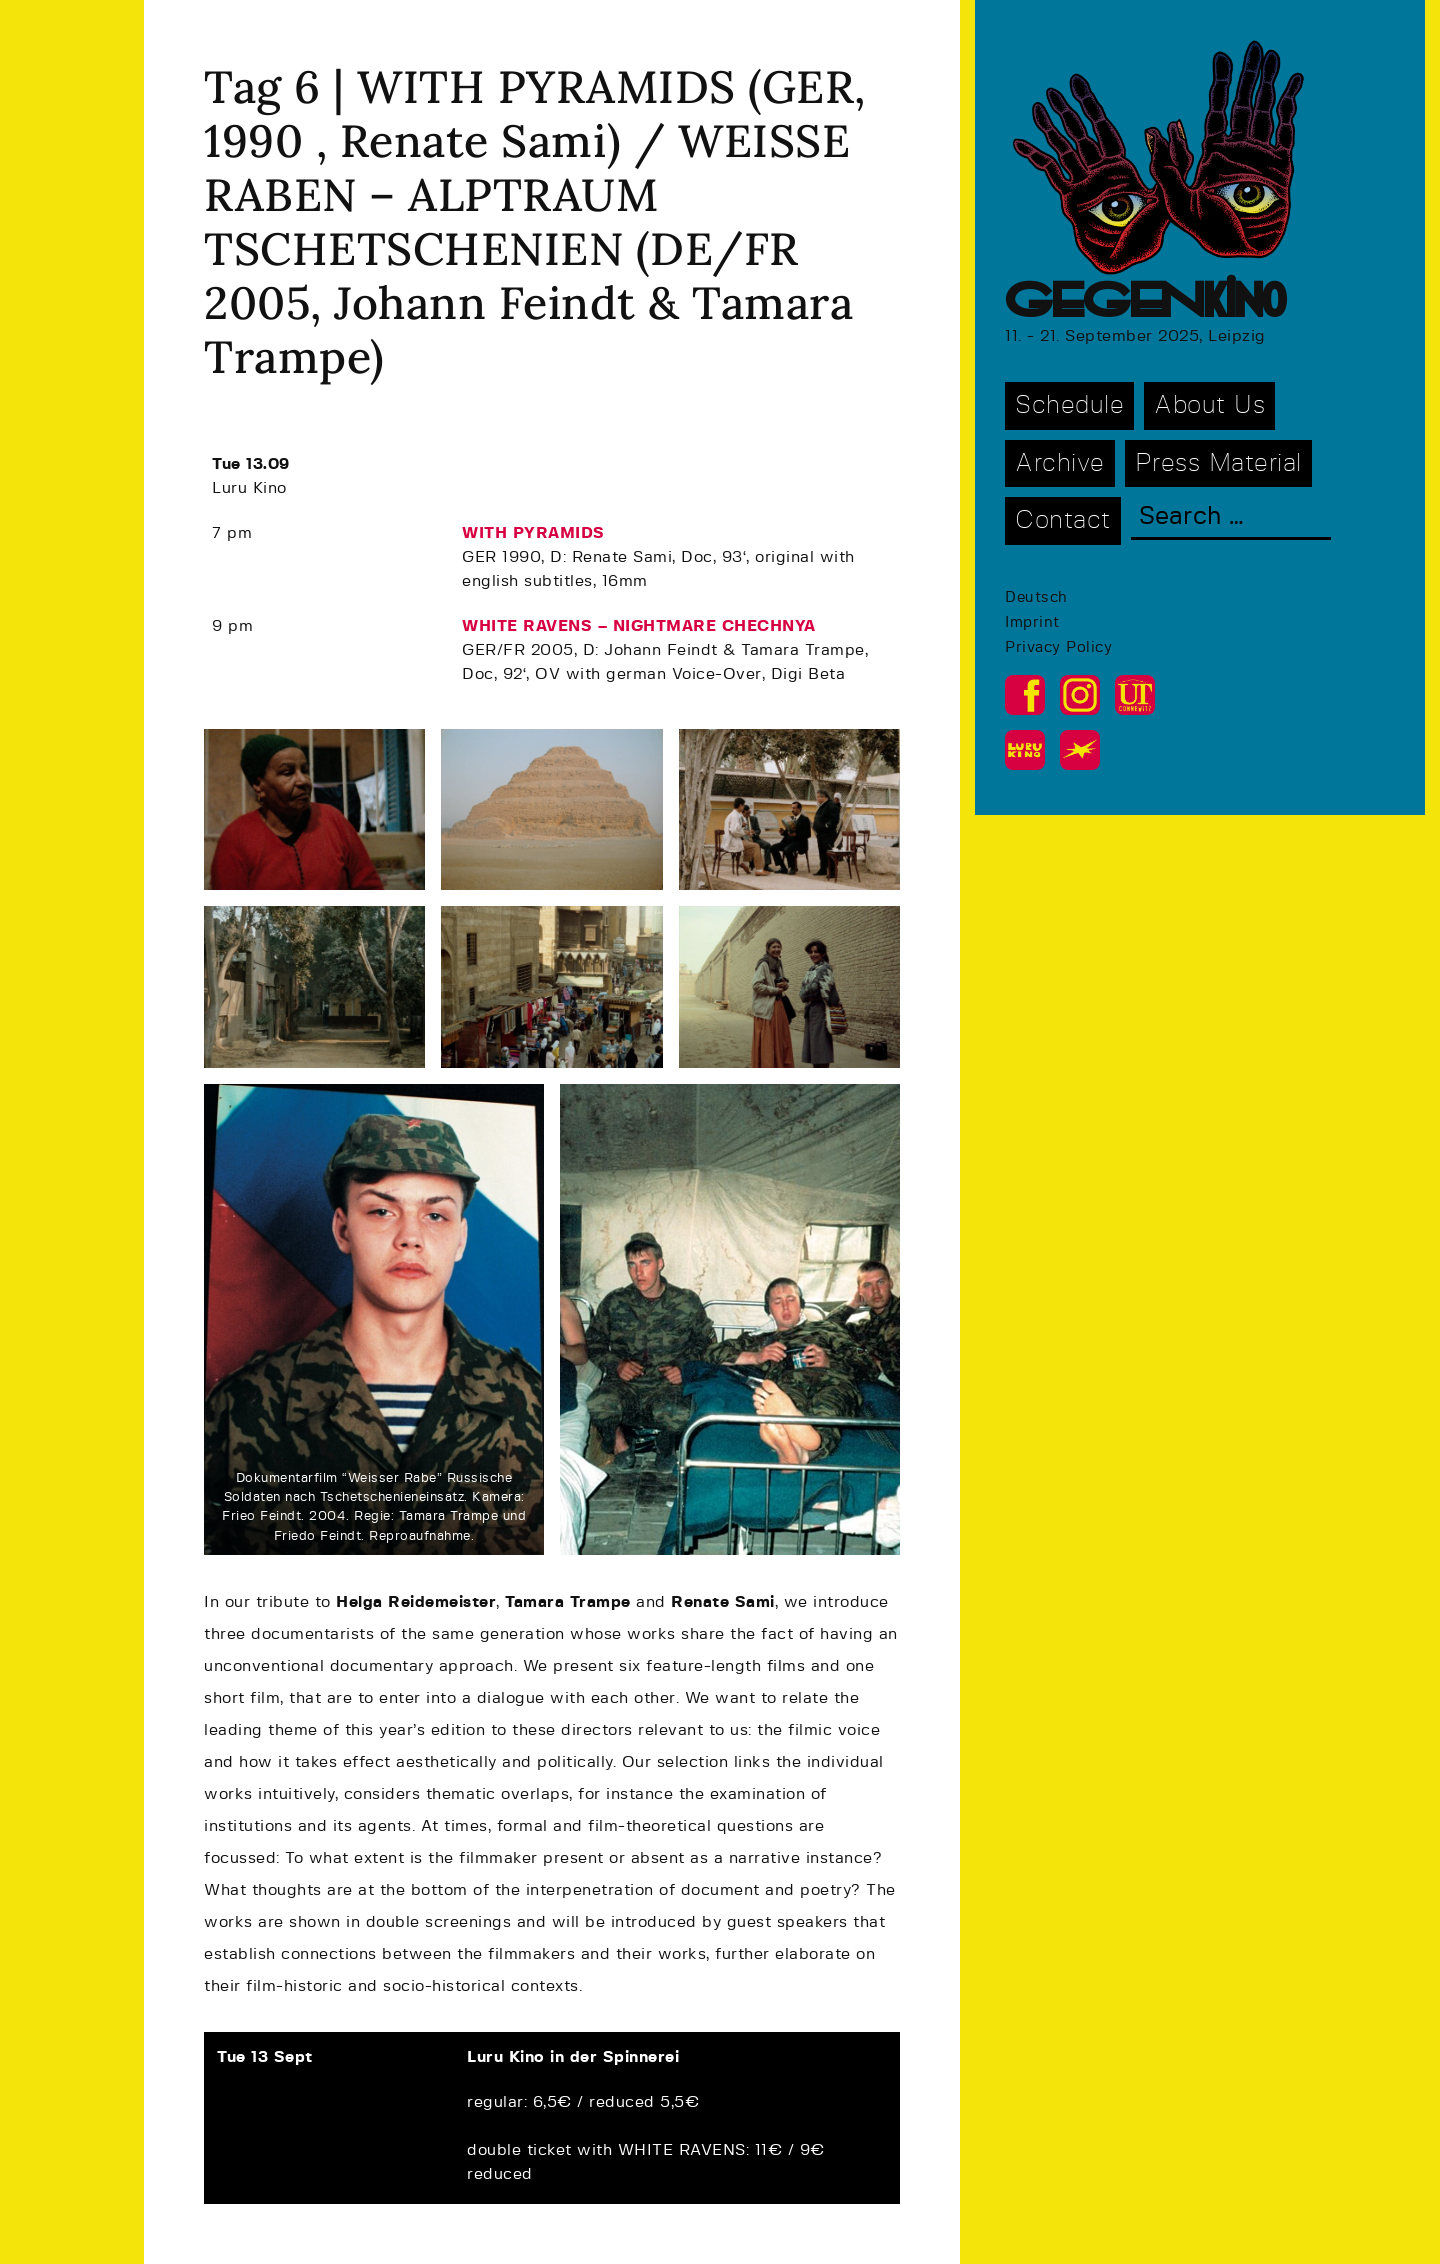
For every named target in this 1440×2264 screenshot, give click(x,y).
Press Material (1218, 463)
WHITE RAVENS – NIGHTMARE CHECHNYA (639, 626)
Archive (1060, 463)
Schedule (1069, 405)
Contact (1063, 520)
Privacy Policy (1058, 647)
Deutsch (1036, 597)
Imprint (1032, 622)
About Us (1209, 405)
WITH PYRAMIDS (533, 533)
